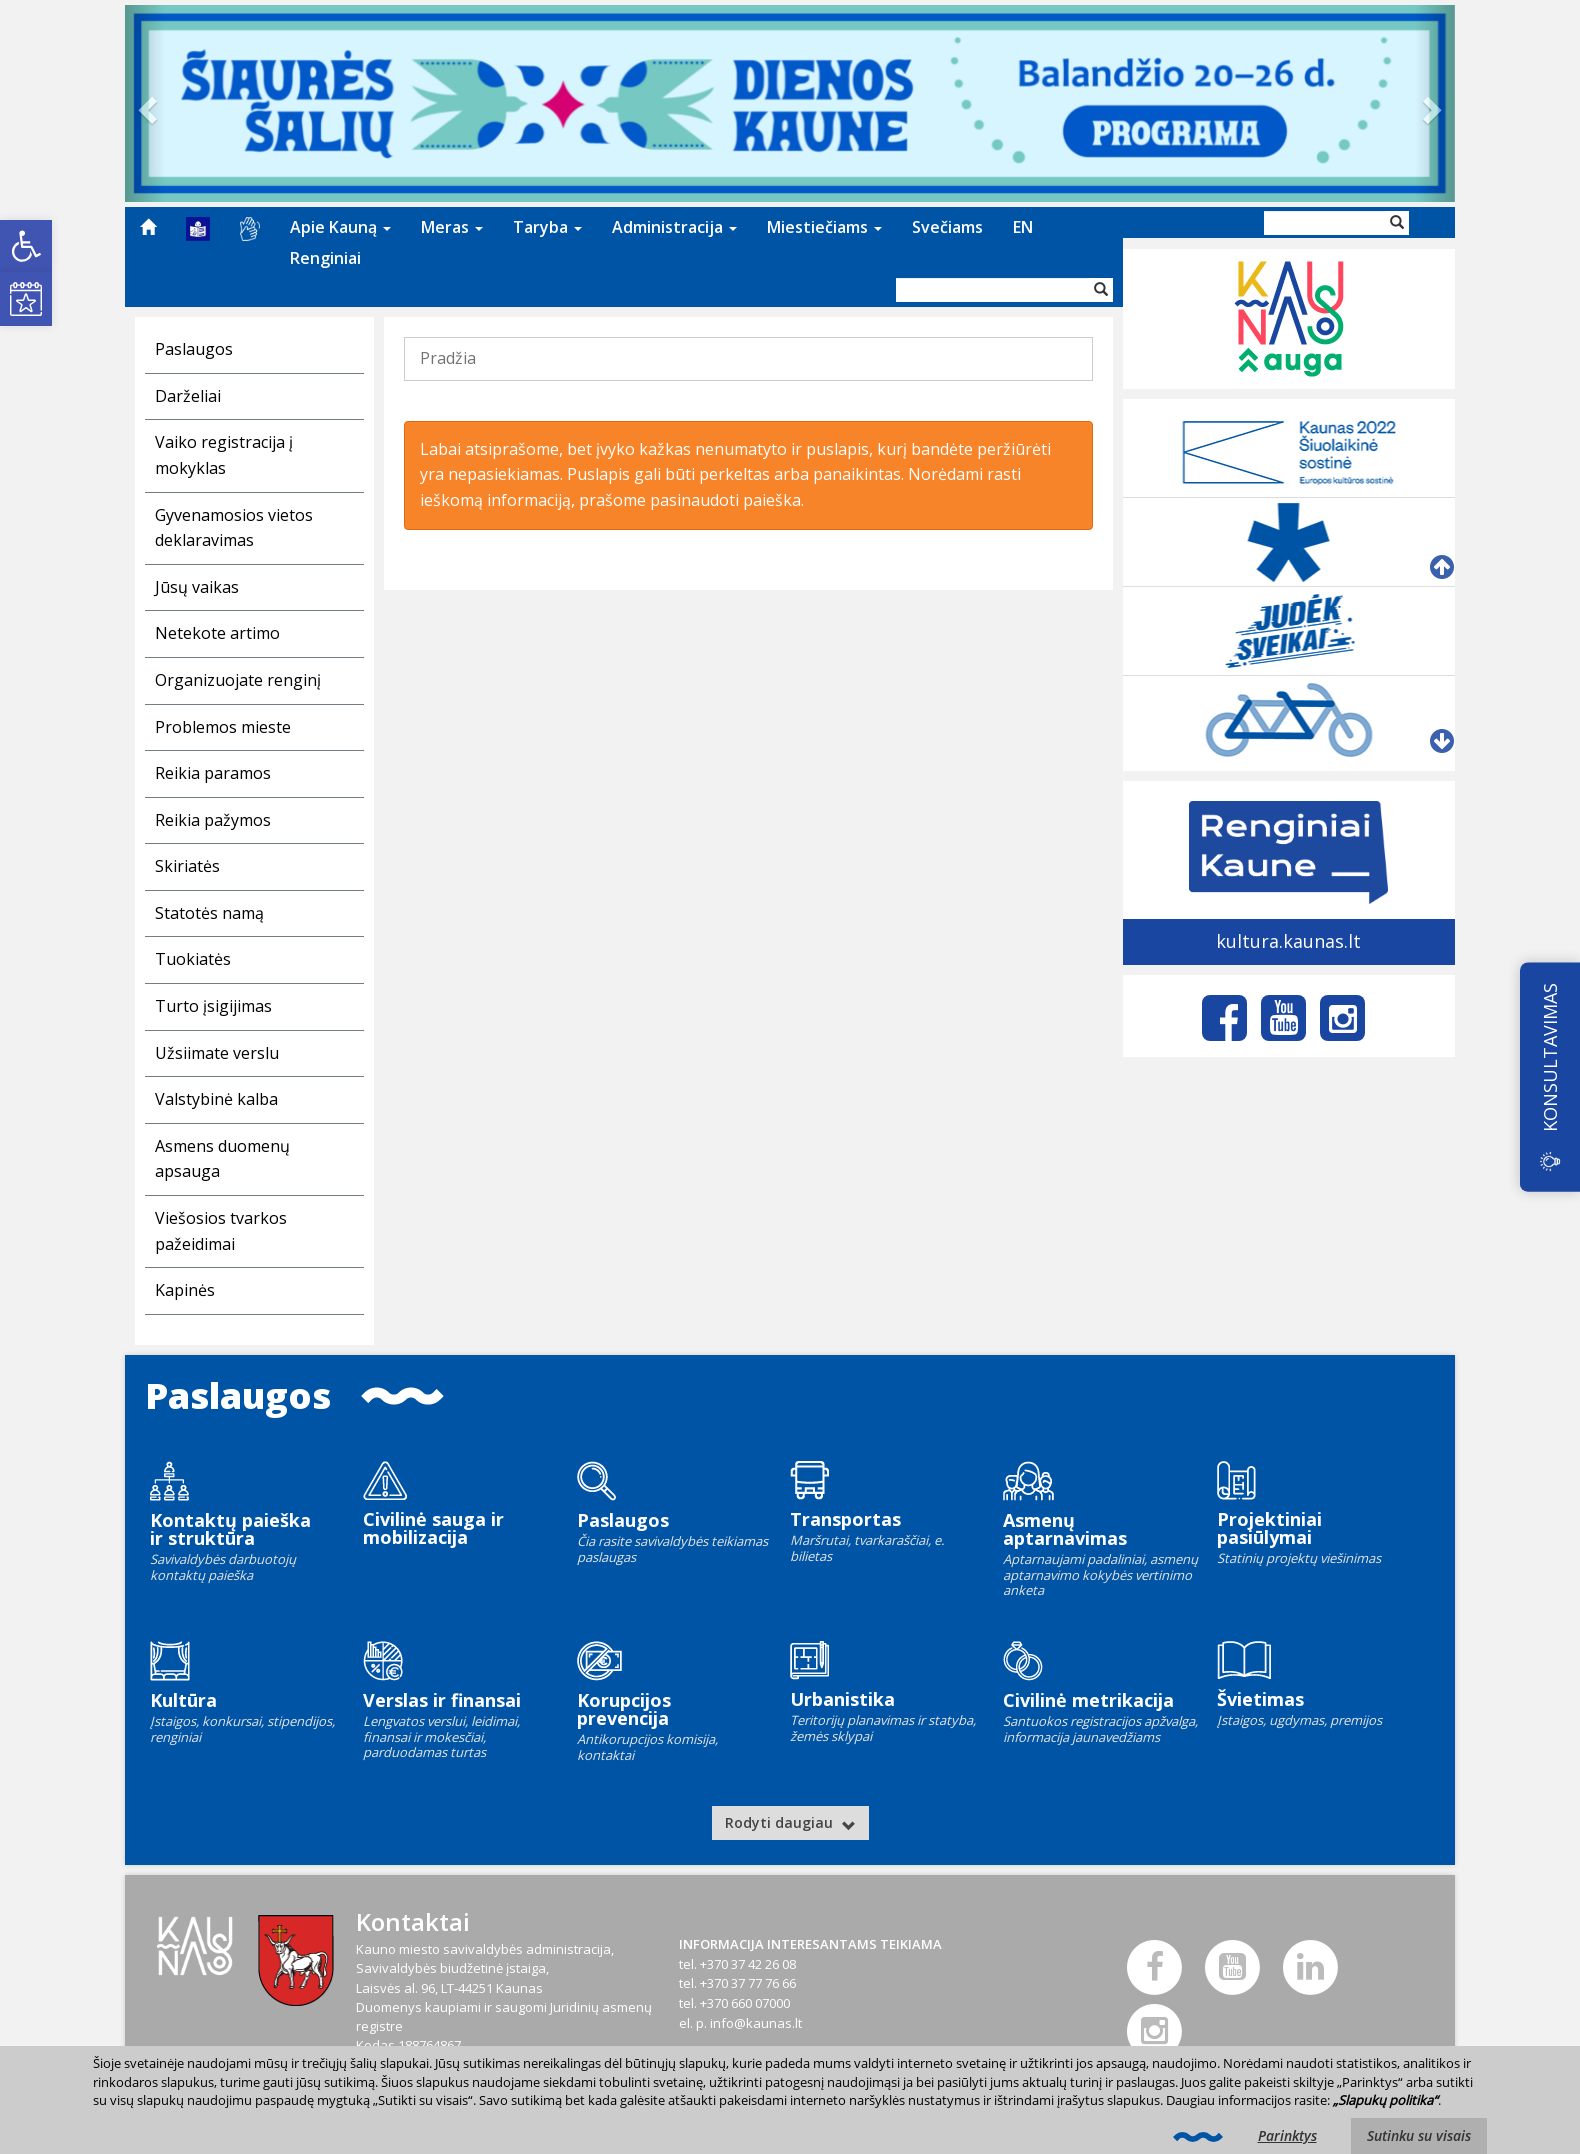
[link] (26, 246)
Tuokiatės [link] (193, 959)
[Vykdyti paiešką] (1101, 290)
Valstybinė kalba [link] (216, 1099)
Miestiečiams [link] (824, 227)
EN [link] (1023, 227)
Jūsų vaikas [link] (197, 587)
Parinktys (1287, 2135)
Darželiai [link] (188, 396)
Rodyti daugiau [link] (790, 1822)
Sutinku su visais (1419, 2135)
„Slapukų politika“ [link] (1385, 2100)
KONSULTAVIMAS (1550, 1057)
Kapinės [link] (185, 1290)
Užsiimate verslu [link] (217, 1053)
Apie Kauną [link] (340, 227)
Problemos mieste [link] (223, 727)
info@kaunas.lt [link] (756, 2023)
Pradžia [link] (448, 358)
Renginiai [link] (325, 258)
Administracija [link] (674, 227)
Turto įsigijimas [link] (213, 1006)
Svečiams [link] (947, 227)
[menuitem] (148, 227)
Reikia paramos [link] (213, 773)
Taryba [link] (547, 227)
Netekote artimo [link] (217, 633)
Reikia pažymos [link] (213, 820)
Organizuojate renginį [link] (238, 680)
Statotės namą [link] (209, 913)
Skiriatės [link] (187, 866)
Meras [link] (452, 227)
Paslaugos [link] (194, 349)
